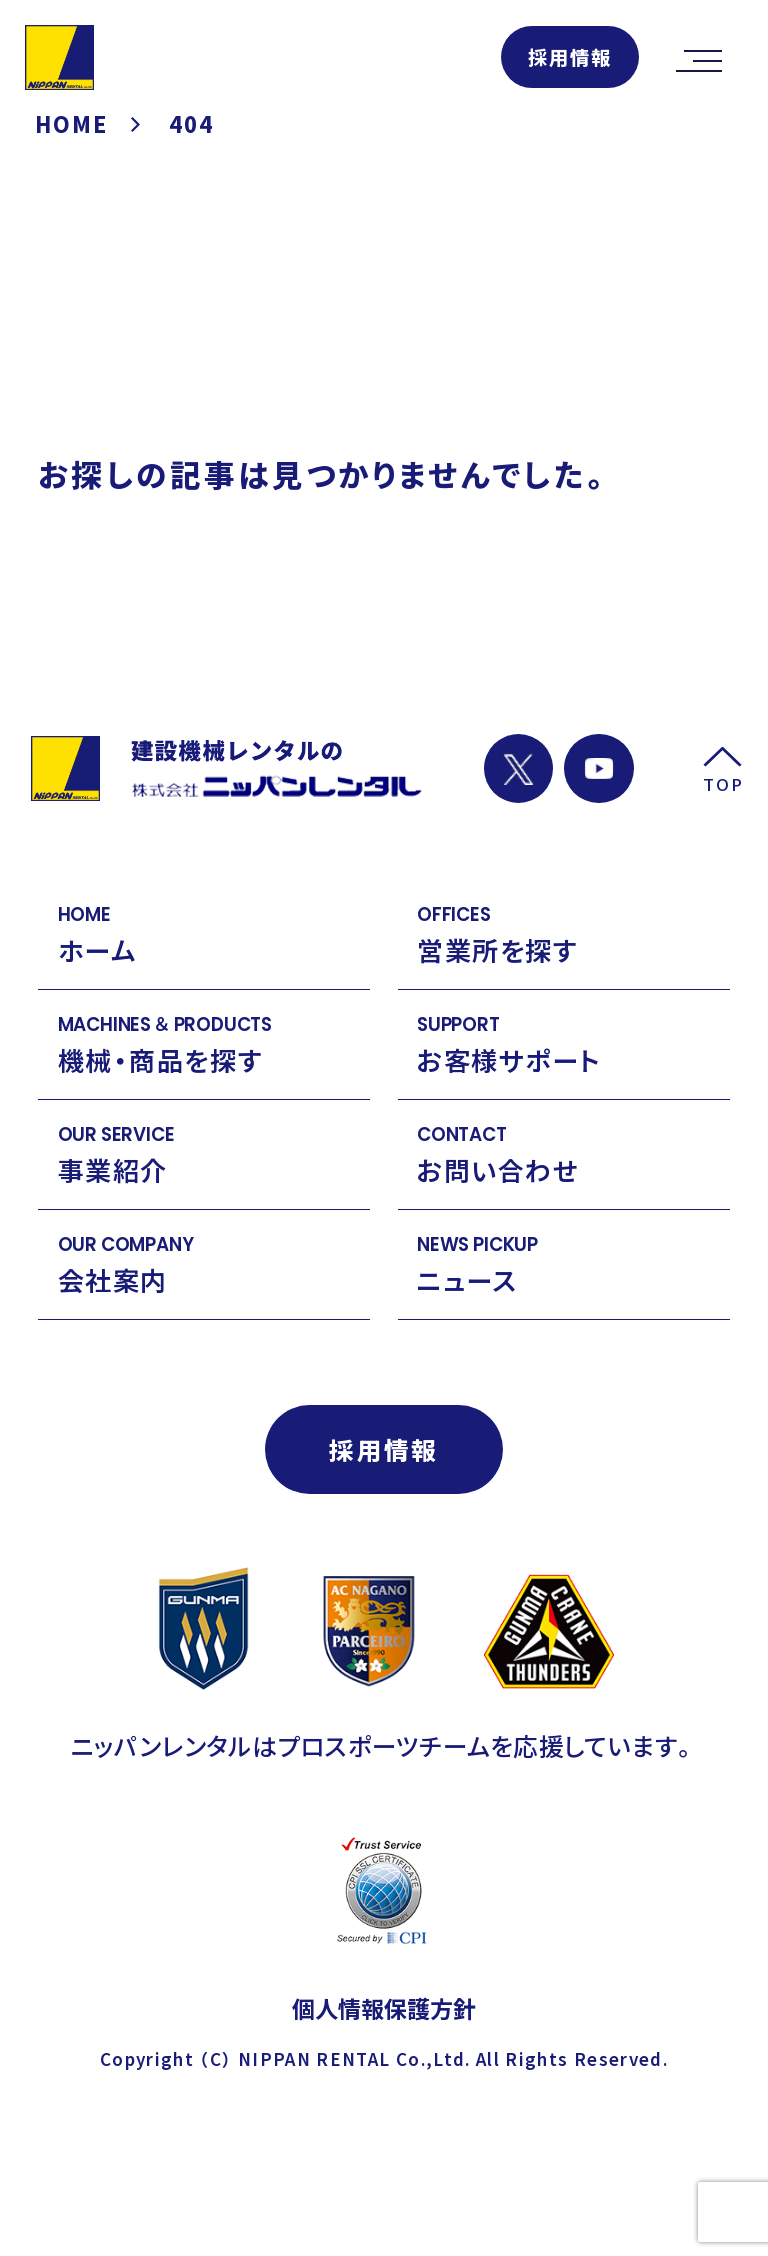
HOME (72, 123)
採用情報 (570, 57)
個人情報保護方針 (384, 2008)
